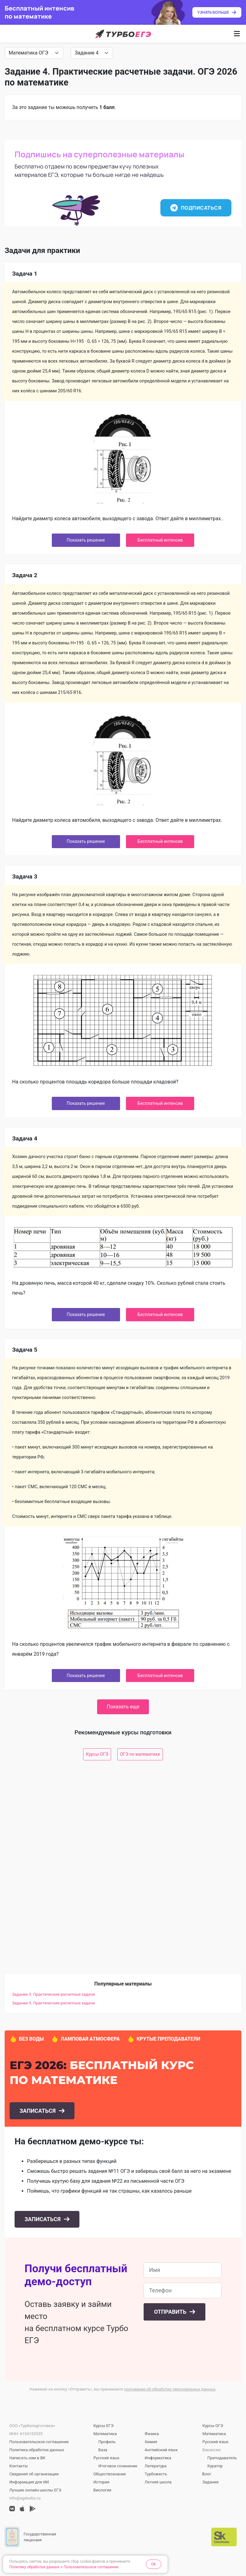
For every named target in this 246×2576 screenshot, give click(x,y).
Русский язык (106, 2458)
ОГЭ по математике (140, 1754)
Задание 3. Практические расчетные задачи (53, 1994)
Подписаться (195, 207)
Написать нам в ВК (27, 2458)
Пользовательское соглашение (39, 2441)
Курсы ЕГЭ (103, 2425)
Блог (207, 2474)
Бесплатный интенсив (160, 540)
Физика (152, 2433)
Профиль (107, 2441)
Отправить (171, 2311)
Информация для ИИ (29, 2482)
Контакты (18, 2466)
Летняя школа (158, 2482)
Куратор (215, 2466)
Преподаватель (222, 2458)
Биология (102, 2490)
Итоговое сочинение (117, 2466)
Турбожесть (156, 2474)
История (101, 2482)
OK (153, 2564)
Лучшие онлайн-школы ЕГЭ (35, 2490)
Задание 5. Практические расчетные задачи (53, 2003)
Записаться (38, 2110)
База (102, 2449)
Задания (211, 2482)
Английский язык (161, 2449)
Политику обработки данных (34, 2567)
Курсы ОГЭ (97, 1754)
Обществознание (109, 2474)
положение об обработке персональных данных (170, 2389)
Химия (151, 2441)
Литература (155, 2466)
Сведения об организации (34, 2474)
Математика (105, 2433)
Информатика (158, 2458)
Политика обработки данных (36, 2449)
